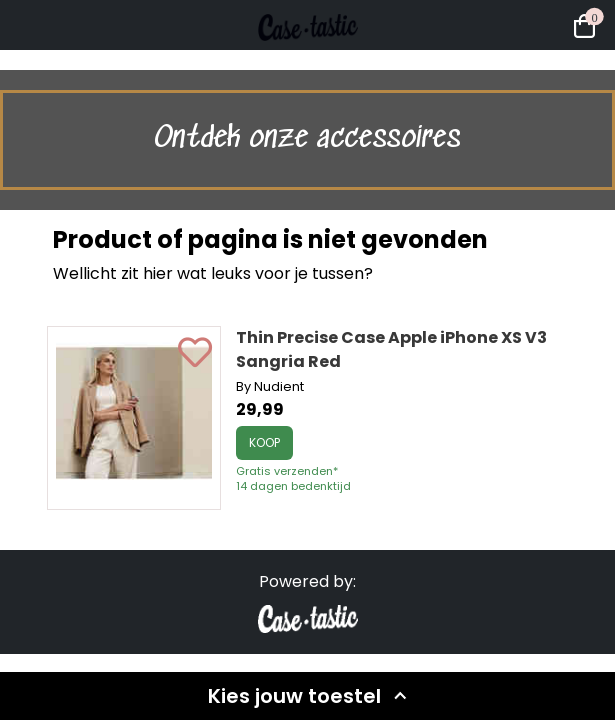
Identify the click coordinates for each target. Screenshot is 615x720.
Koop (264, 442)
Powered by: (307, 581)
